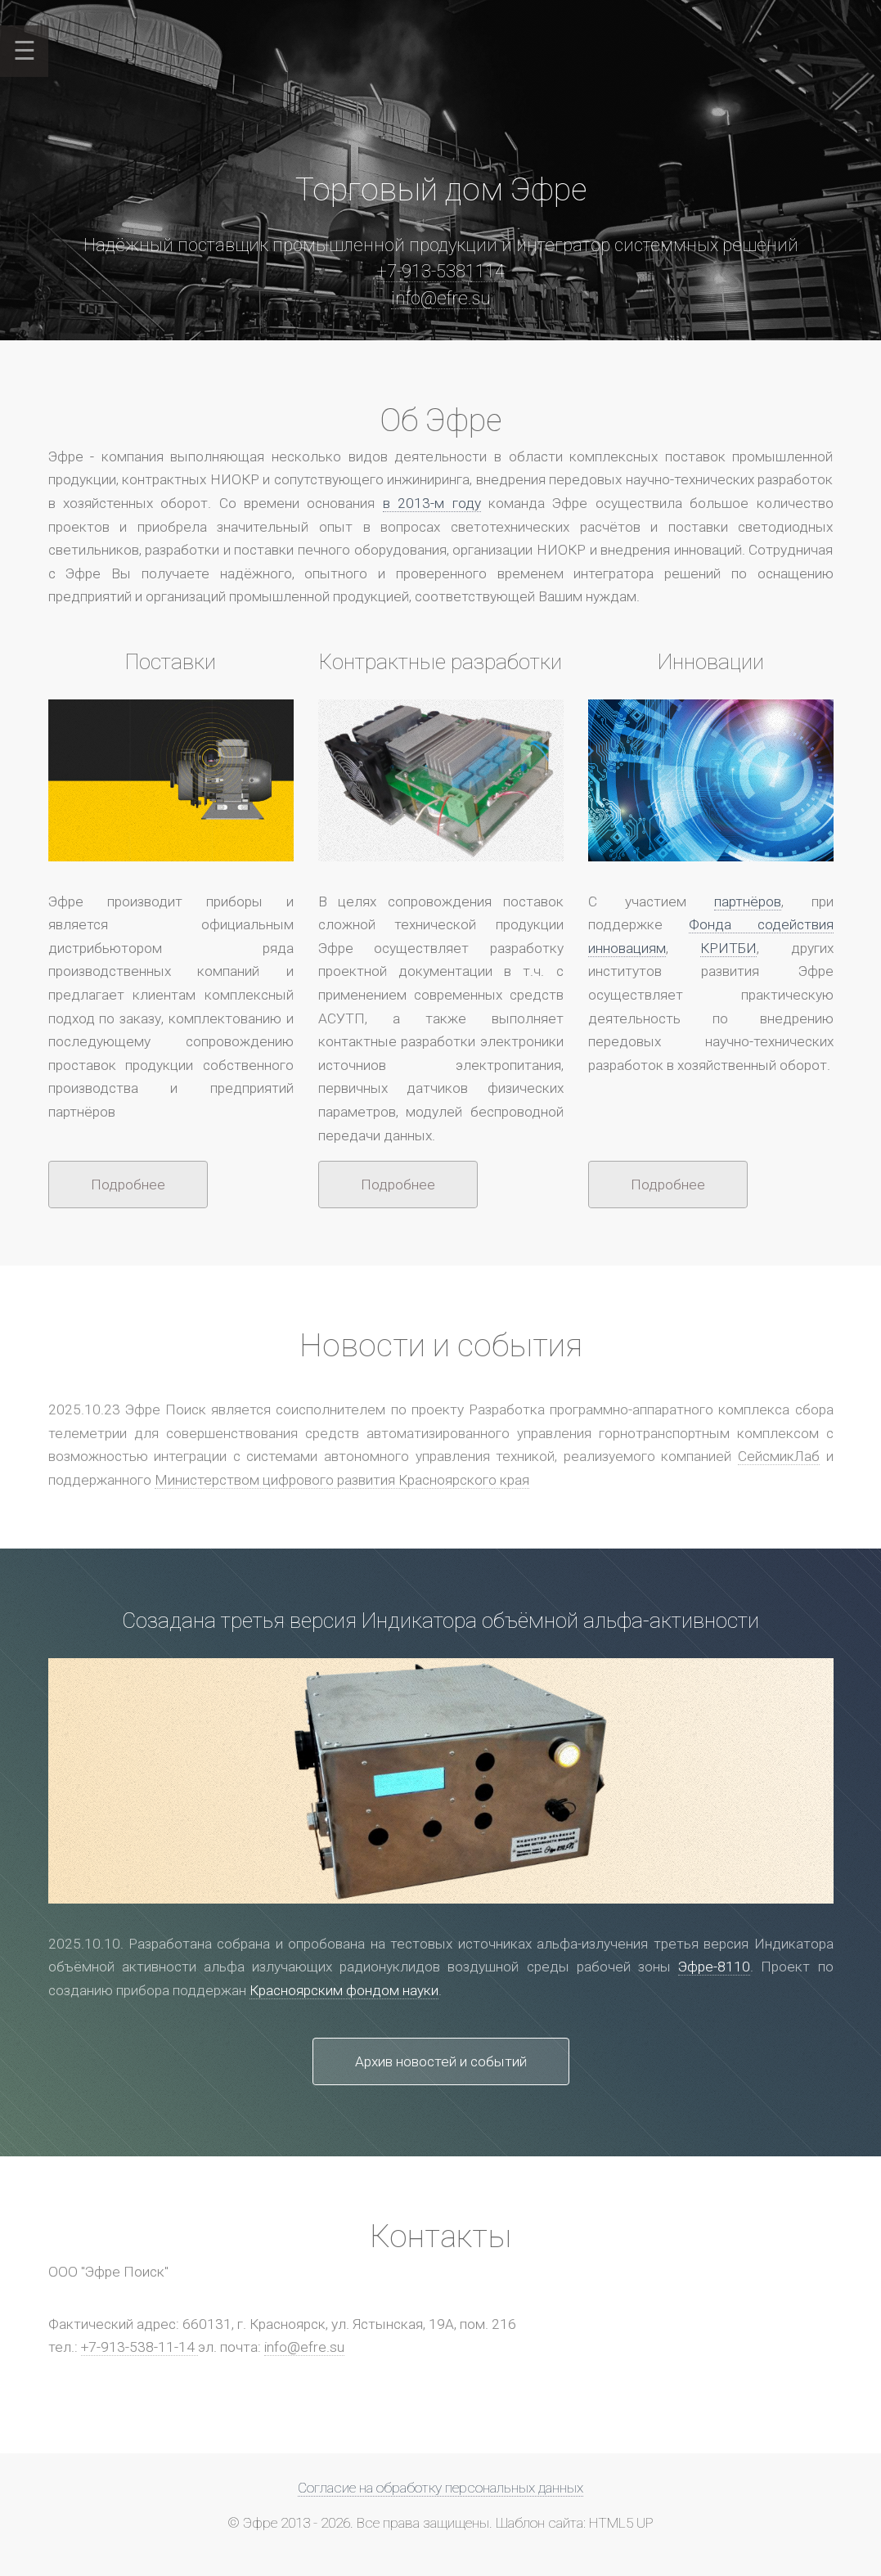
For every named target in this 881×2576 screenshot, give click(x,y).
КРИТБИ (728, 948)
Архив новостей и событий (441, 2061)
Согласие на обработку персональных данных (440, 2487)
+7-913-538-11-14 (139, 2347)
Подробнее (128, 1184)
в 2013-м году (432, 503)
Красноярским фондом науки (343, 1990)
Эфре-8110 (714, 1966)
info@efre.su (441, 298)
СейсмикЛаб (779, 1456)
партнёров (747, 901)
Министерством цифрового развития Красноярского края (342, 1480)
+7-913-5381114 (441, 271)
